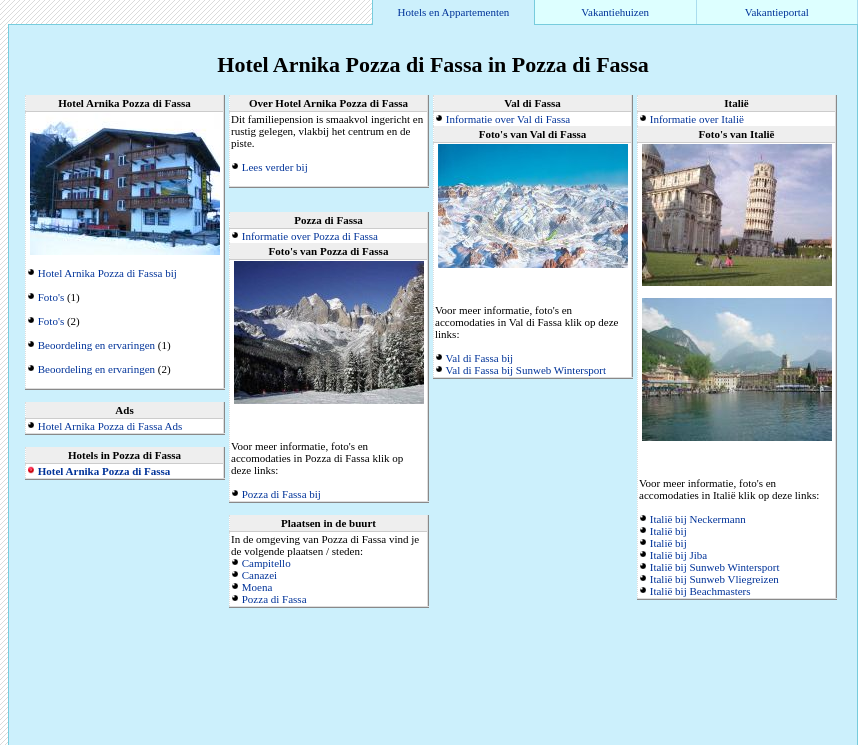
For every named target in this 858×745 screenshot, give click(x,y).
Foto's (51, 297)
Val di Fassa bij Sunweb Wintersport (526, 370)
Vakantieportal (777, 12)
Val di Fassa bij (480, 358)
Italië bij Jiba (678, 555)
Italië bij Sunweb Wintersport (715, 567)
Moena (257, 587)
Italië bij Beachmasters (700, 591)
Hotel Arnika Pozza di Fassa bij (107, 273)
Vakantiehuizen (615, 12)
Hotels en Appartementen (454, 12)
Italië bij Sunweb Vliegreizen (714, 579)
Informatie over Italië (697, 119)
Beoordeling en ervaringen (96, 345)
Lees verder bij (275, 167)
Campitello (266, 563)
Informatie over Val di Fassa (508, 119)
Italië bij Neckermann (698, 519)
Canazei (259, 575)
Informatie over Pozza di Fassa (310, 236)
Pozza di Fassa (274, 599)
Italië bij (668, 531)
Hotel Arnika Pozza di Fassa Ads (110, 426)
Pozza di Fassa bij (281, 494)
